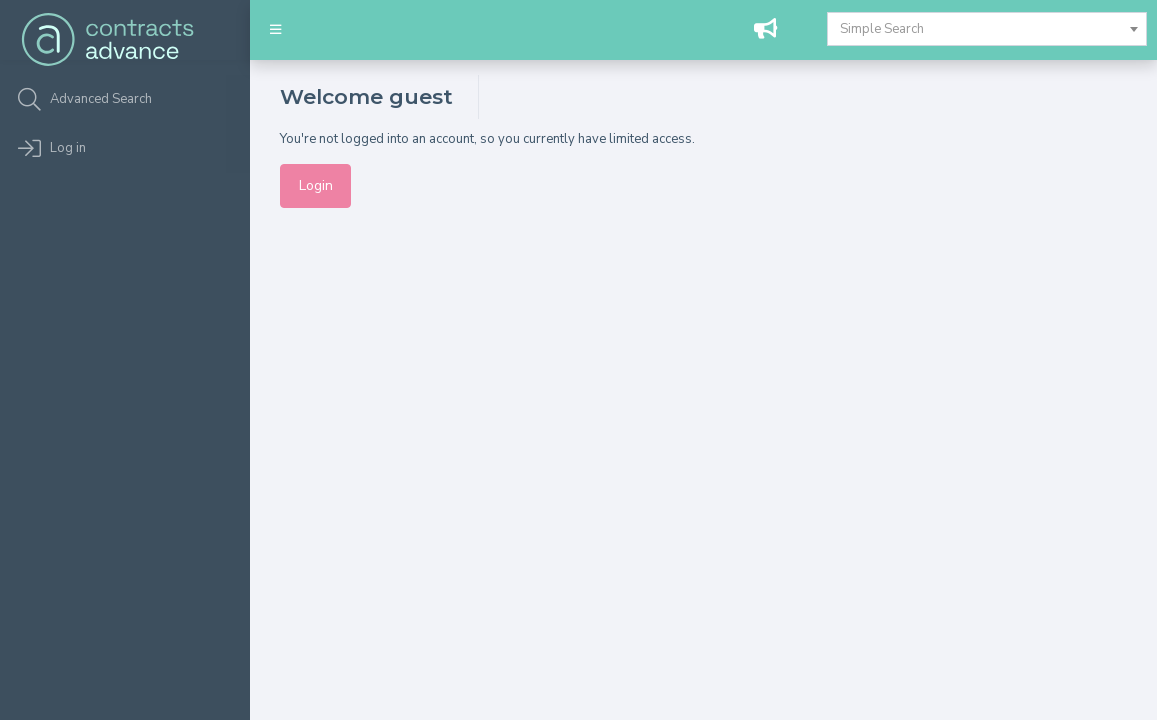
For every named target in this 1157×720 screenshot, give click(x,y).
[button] (275, 30)
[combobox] (987, 29)
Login (316, 185)
